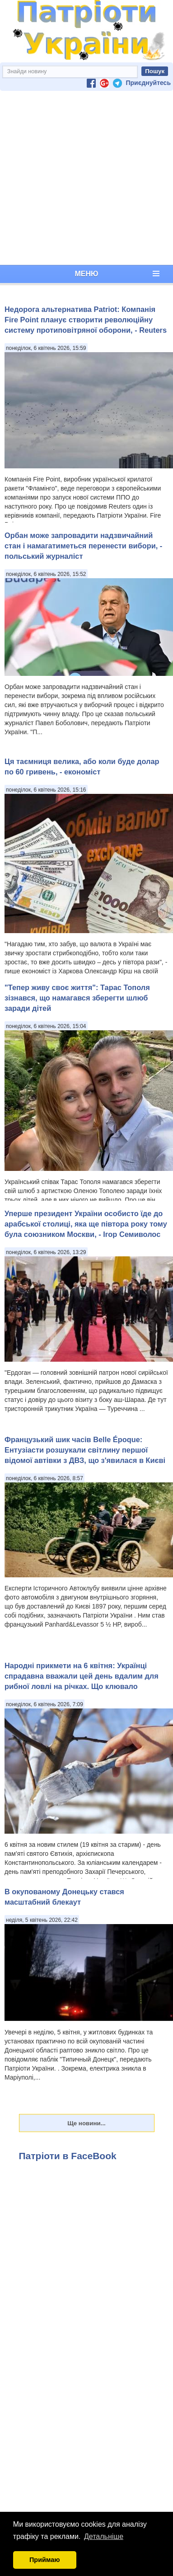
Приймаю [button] (44, 2559)
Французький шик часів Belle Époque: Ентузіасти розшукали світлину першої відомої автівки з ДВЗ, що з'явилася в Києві (85, 1450)
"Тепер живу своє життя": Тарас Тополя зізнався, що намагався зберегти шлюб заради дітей (77, 998)
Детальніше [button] (103, 2536)
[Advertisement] (84, 178)
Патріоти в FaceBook (68, 2156)
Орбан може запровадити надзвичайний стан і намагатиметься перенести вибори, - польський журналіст (83, 546)
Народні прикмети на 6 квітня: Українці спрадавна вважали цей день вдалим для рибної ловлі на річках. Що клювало (82, 1676)
